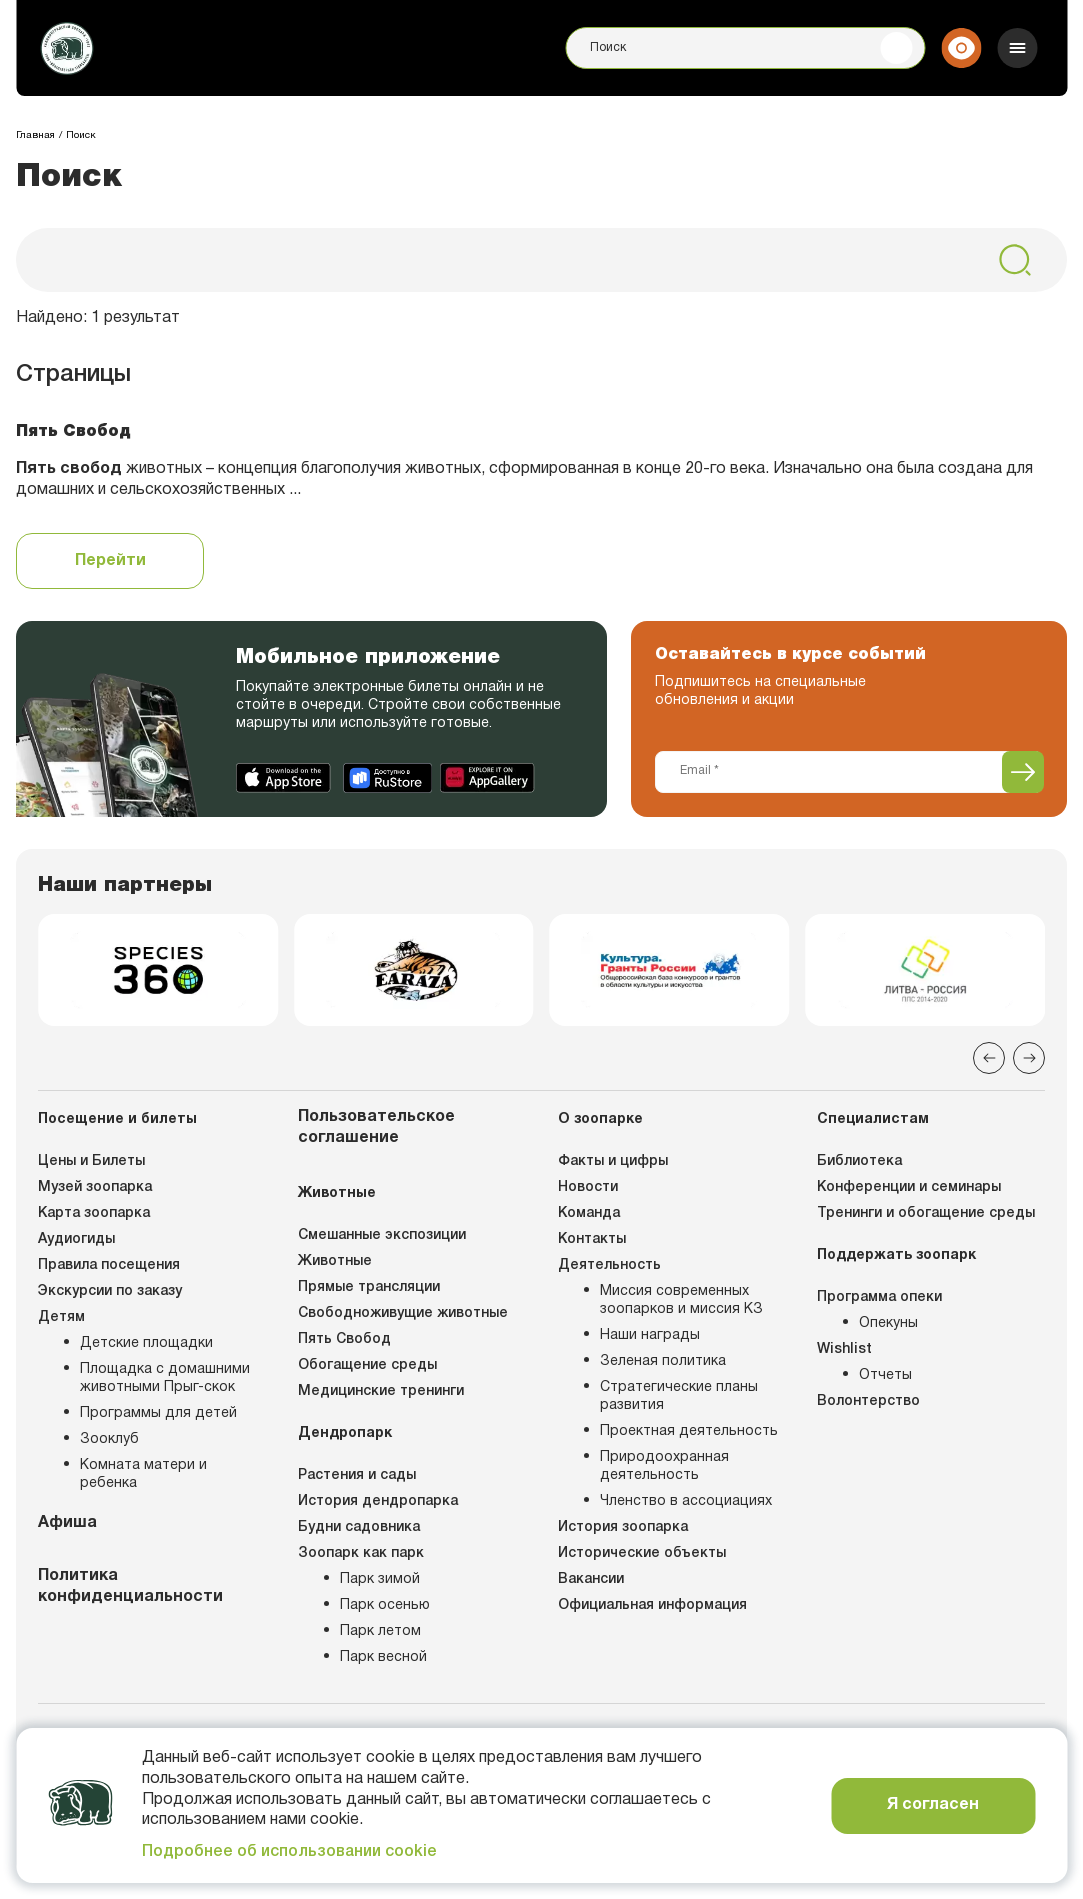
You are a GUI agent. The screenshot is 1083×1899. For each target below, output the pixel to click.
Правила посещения (109, 1265)
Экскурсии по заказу (110, 1291)
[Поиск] (745, 48)
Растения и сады (357, 1475)
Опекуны (888, 1323)
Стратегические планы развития (679, 1396)
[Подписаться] (1023, 772)
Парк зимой (380, 1579)
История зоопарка (623, 1527)
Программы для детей (158, 1413)
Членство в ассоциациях (686, 1501)
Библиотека (859, 1161)
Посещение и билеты (117, 1119)
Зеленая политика (663, 1361)
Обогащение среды (367, 1365)
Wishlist (844, 1349)
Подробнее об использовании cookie (289, 1852)
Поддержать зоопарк (896, 1255)
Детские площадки (146, 1343)
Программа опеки (879, 1297)
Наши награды (650, 1335)
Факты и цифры (613, 1161)
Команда (589, 1213)
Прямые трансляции (369, 1287)
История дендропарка (378, 1501)
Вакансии (591, 1579)
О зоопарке (600, 1119)
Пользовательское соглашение (376, 1127)
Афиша (67, 1523)
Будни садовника (359, 1527)
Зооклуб (109, 1439)
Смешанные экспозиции (382, 1235)
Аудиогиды (76, 1239)
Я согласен (933, 1805)
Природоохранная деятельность (664, 1466)
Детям (61, 1317)
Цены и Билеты (91, 1161)
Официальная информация (652, 1605)
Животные (337, 1193)
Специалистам (873, 1119)
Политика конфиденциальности (130, 1586)
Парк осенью (385, 1605)
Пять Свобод (344, 1339)
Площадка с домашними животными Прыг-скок (165, 1378)
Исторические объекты (642, 1553)
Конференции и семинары (909, 1187)
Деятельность (609, 1265)
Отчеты (885, 1375)
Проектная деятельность (689, 1431)
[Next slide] (1029, 1058)
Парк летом (380, 1631)
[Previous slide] (989, 1058)
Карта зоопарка (94, 1213)
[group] (158, 970)
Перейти (110, 561)
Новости (588, 1187)
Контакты (592, 1239)
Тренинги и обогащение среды (926, 1213)
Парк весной (383, 1657)
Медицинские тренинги (381, 1391)
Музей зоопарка (95, 1187)
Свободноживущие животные (403, 1313)
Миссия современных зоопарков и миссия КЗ (681, 1300)
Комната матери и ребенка (143, 1474)
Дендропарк (345, 1433)
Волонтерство (868, 1401)
